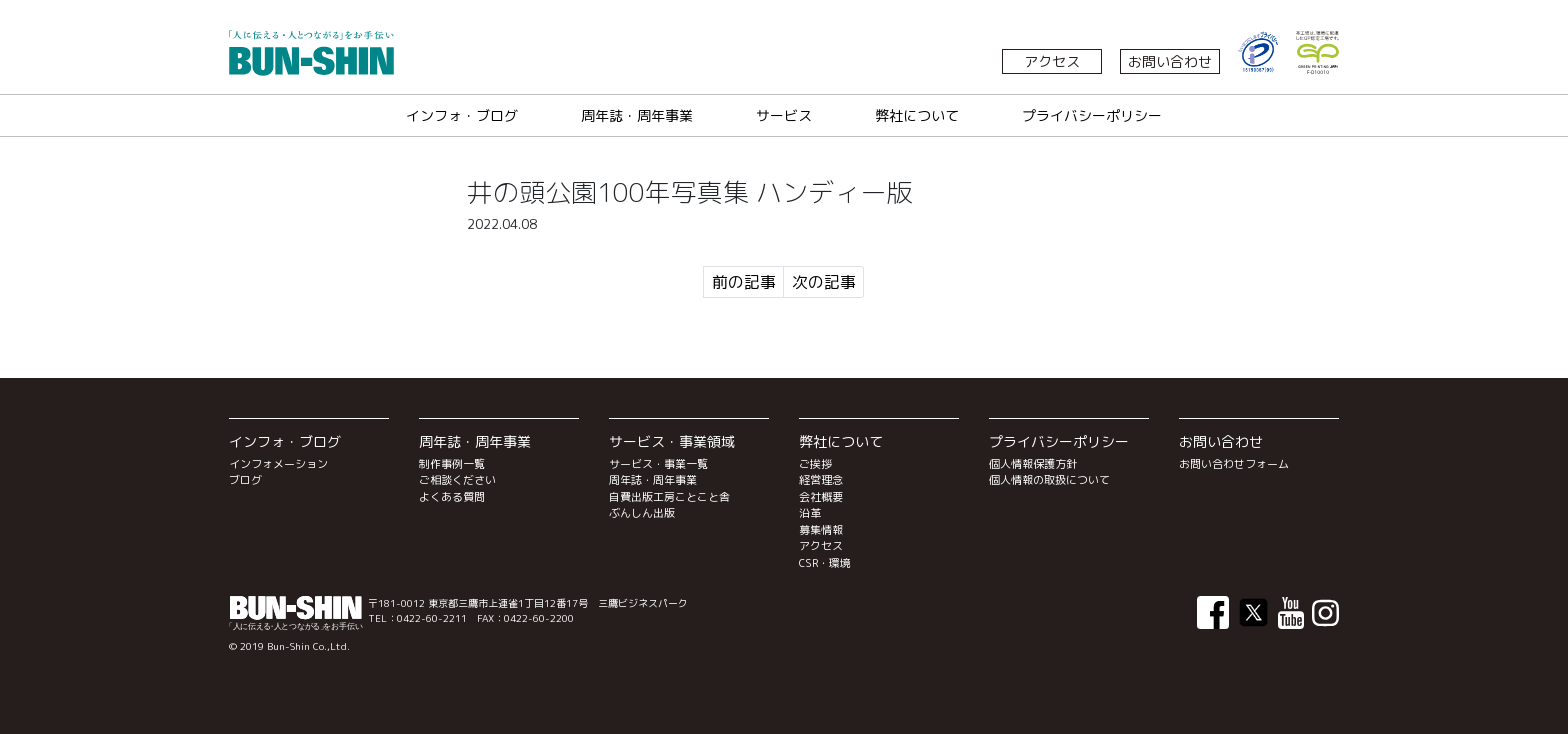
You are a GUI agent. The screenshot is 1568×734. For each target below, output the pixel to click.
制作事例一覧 (452, 464)
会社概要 (821, 497)
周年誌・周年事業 (637, 115)
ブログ (245, 480)
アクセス (1052, 61)
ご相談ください (457, 480)
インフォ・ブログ (462, 115)
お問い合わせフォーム (1234, 464)
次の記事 (824, 282)
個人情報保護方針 (1033, 464)
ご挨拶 (815, 464)
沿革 (810, 513)
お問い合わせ (1170, 61)
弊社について (917, 115)
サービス (784, 115)
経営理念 (821, 480)
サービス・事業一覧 (658, 464)
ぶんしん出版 (642, 513)
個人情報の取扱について (1049, 480)
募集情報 (821, 530)
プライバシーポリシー (1092, 115)
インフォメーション (278, 464)
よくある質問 (452, 497)
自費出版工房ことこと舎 (669, 497)
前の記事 (744, 282)
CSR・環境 (825, 563)
